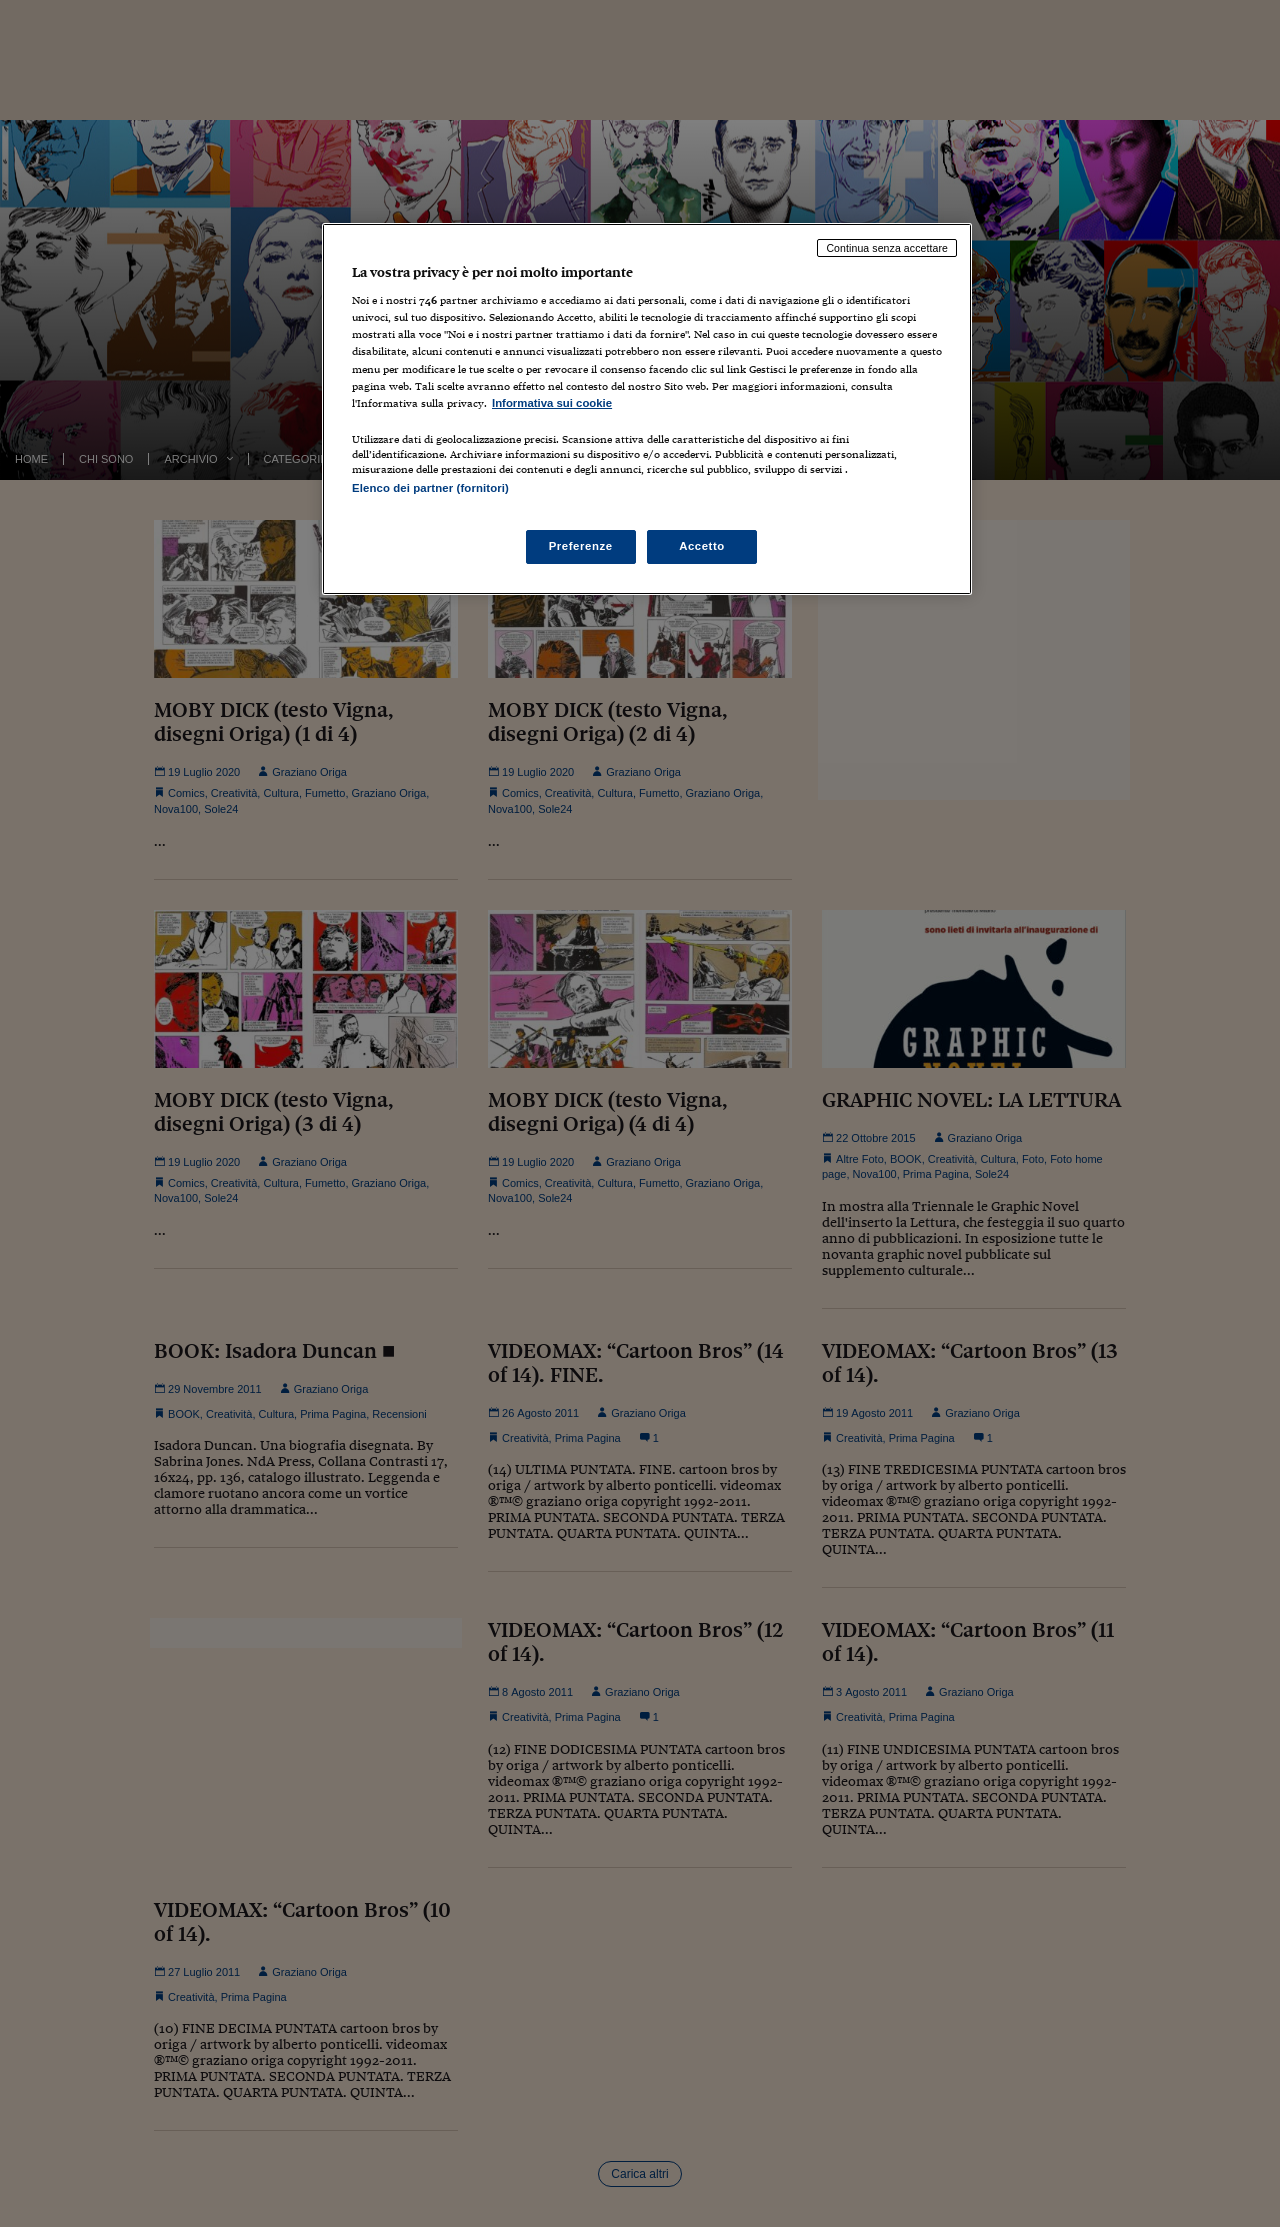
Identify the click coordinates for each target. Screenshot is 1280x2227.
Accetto (702, 546)
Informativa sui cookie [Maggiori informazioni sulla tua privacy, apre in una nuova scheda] (552, 403)
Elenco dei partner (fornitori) (430, 488)
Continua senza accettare (887, 248)
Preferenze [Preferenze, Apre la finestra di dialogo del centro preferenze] (581, 546)
